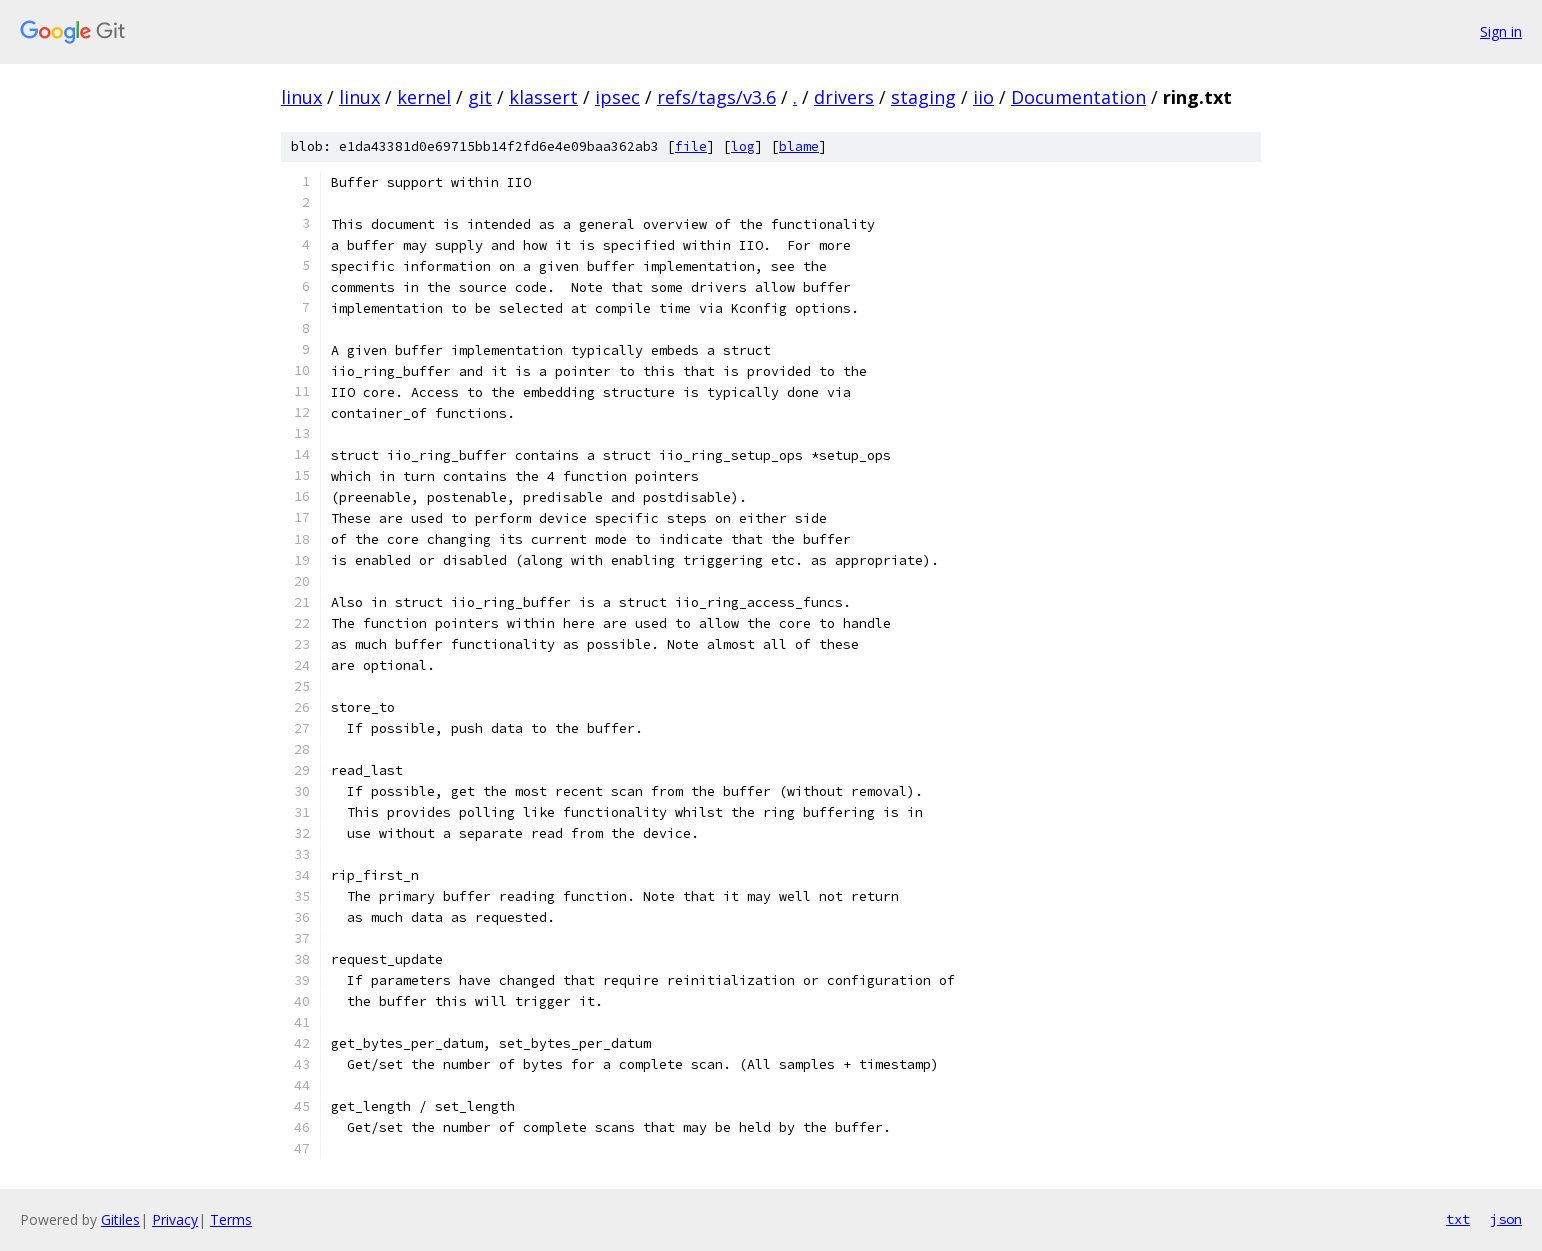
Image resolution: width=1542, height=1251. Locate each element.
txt (1458, 1219)
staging (923, 97)
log (743, 146)
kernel (424, 97)
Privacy (175, 1219)
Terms (231, 1219)
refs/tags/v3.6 (716, 97)
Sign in (1501, 31)
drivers (844, 97)
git (480, 97)
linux (301, 97)
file (691, 146)
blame (799, 146)
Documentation (1078, 97)
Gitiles (120, 1219)
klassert (543, 97)
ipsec (617, 97)
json (1506, 1219)
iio (983, 97)
